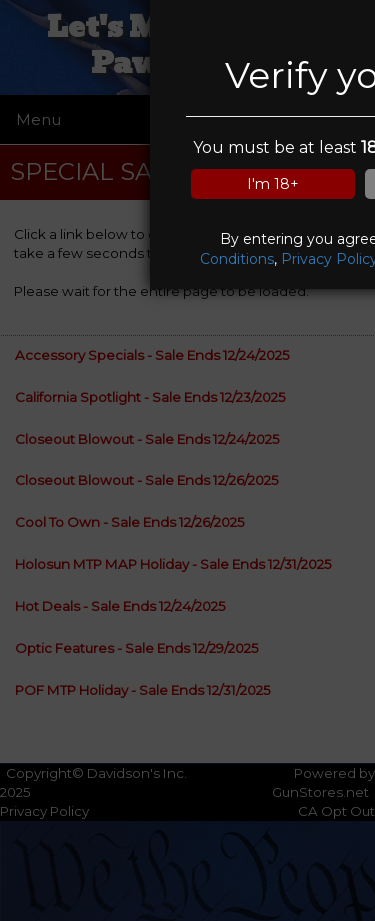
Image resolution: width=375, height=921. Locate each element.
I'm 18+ (273, 184)
